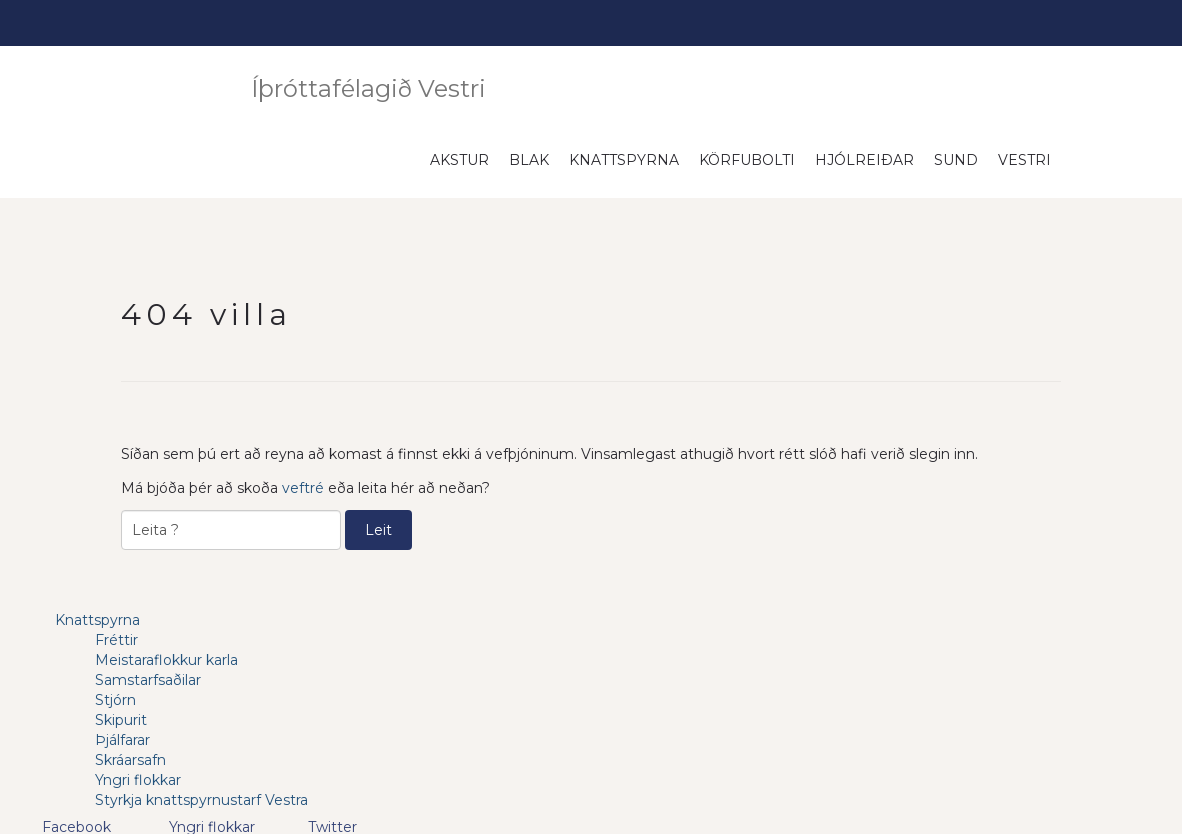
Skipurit (121, 720)
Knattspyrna (624, 160)
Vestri (1024, 160)
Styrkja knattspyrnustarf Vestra (201, 800)
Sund (956, 160)
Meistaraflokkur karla (166, 660)
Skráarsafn (130, 760)
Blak (529, 160)
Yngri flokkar (138, 780)
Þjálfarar (122, 740)
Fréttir (116, 640)
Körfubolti (747, 160)
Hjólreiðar (864, 160)
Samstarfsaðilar (148, 680)
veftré (303, 488)
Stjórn (115, 700)
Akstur (459, 160)
